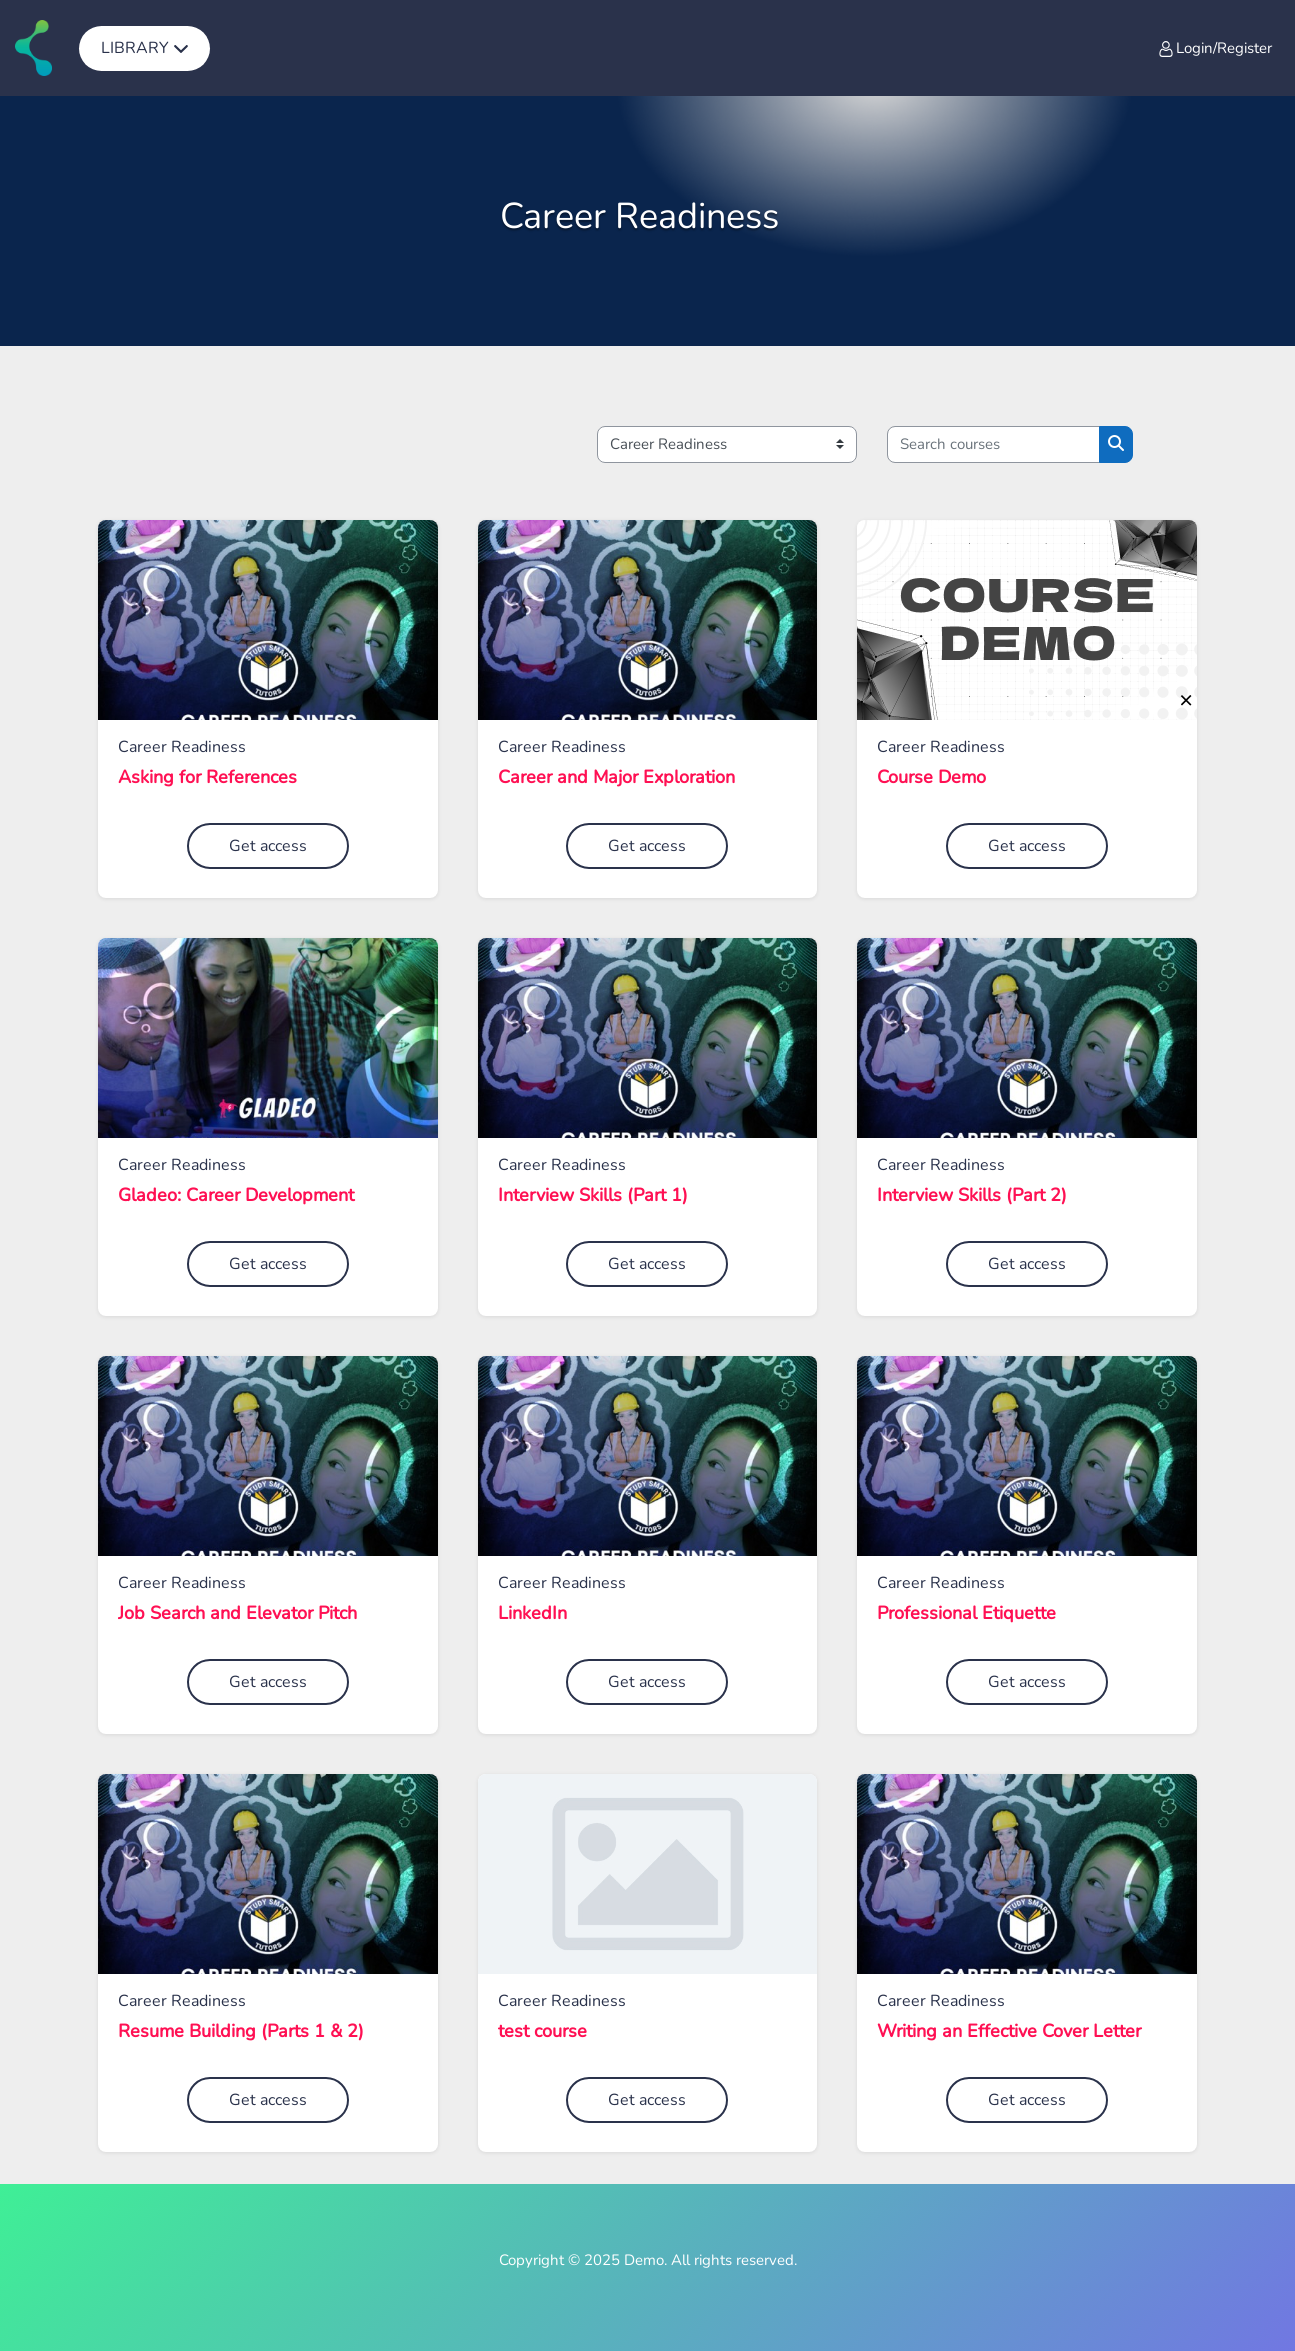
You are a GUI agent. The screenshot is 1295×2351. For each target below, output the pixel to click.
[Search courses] (993, 444)
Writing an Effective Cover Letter (1009, 2032)
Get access (268, 846)
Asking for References (207, 778)
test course (542, 2032)
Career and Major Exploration (616, 778)
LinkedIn (532, 1614)
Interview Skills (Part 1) (593, 1196)
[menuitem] (144, 48)
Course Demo (931, 778)
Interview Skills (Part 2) (972, 1196)
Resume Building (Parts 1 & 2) (241, 2032)
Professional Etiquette (966, 1614)
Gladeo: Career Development (236, 1196)
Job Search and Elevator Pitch (237, 1614)
